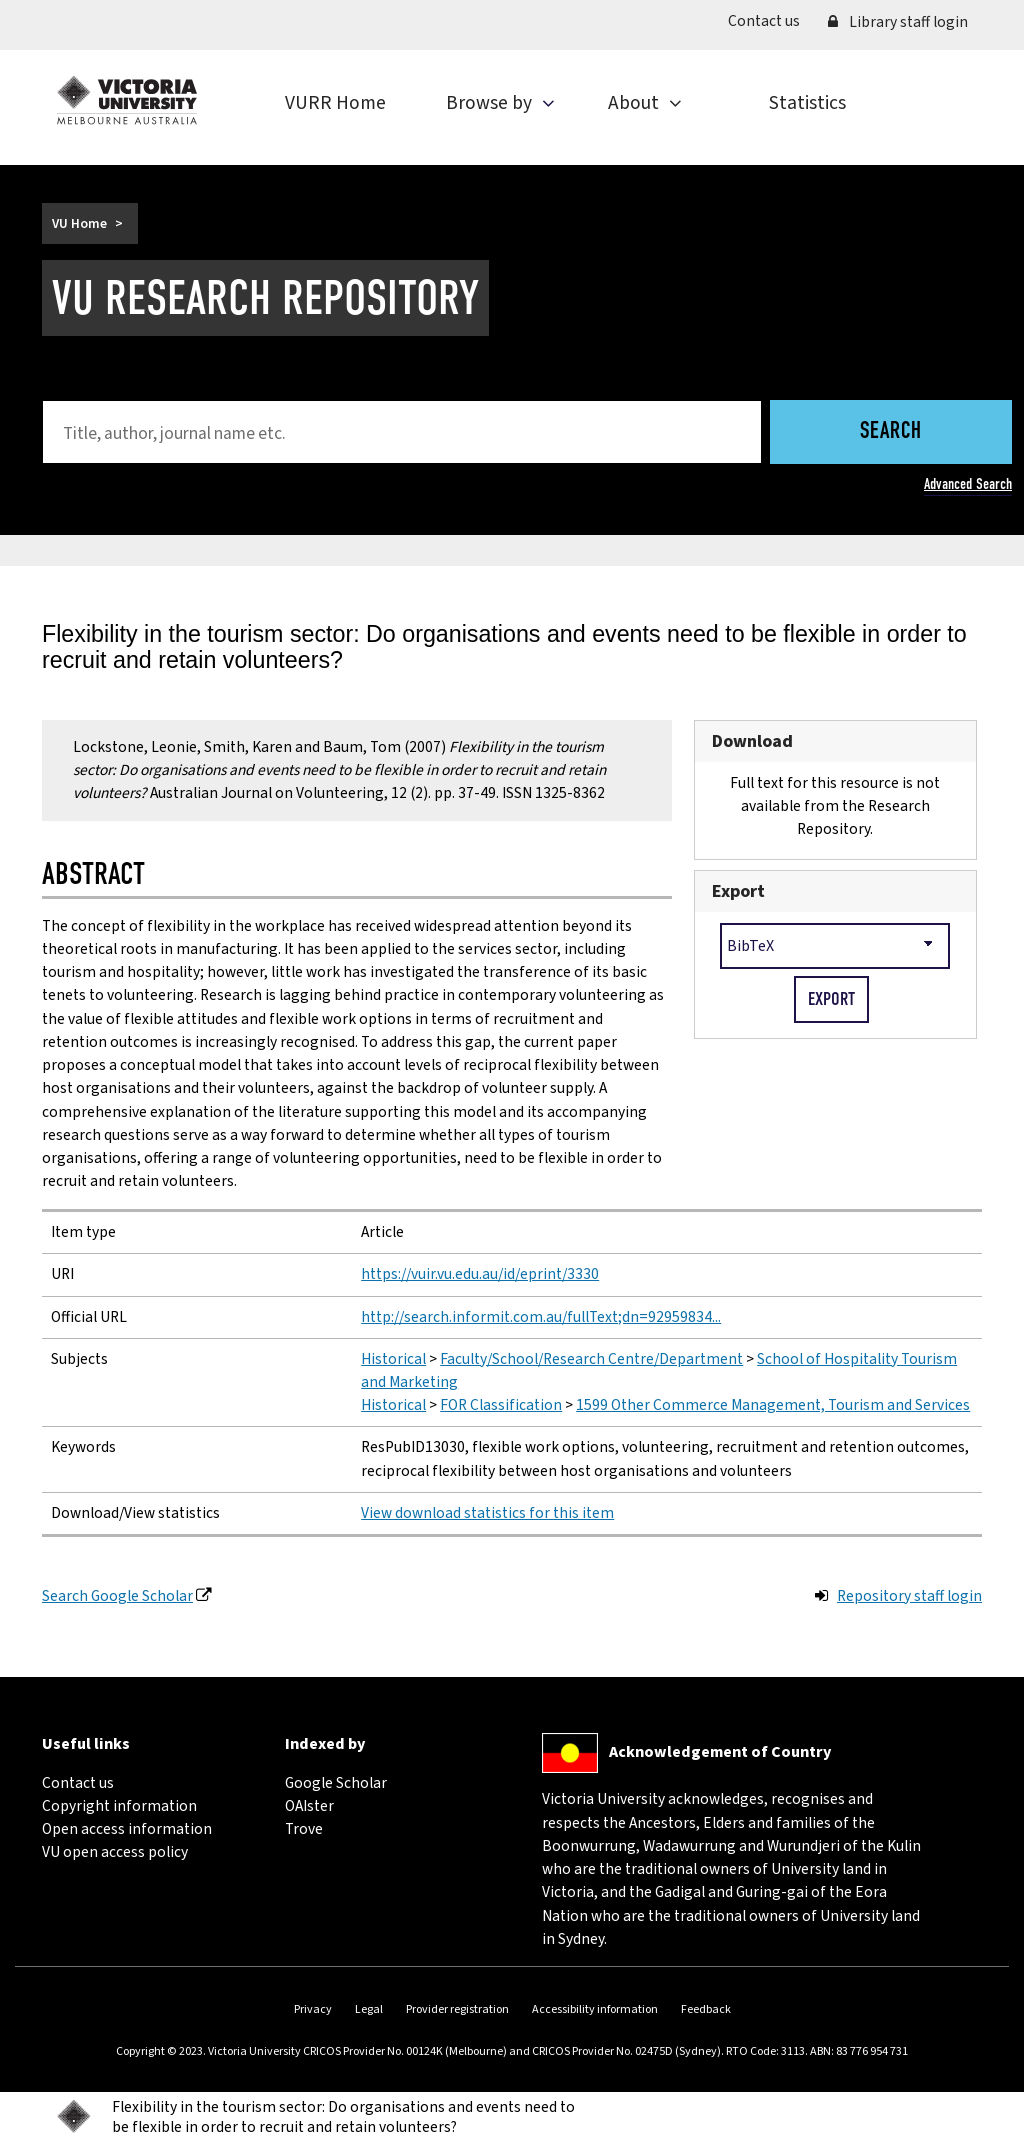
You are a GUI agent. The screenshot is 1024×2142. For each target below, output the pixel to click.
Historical (393, 1359)
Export (738, 891)
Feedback (706, 2009)
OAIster (309, 1806)
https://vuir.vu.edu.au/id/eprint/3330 (480, 1274)
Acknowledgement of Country (720, 1752)
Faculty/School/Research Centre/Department (591, 1359)
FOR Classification (501, 1405)
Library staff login (898, 22)
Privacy (313, 2009)
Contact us (771, 20)
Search (891, 432)
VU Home (79, 223)
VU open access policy (115, 1852)
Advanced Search (968, 484)
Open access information (127, 1829)
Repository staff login (909, 1596)
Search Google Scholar (117, 1596)
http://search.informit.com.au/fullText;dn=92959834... (541, 1317)
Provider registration (457, 2009)
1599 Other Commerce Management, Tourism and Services (773, 1405)
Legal (369, 2009)
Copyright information (119, 1806)
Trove (304, 1829)
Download (752, 741)
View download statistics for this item (487, 1513)
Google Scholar (336, 1783)
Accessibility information (595, 2009)
